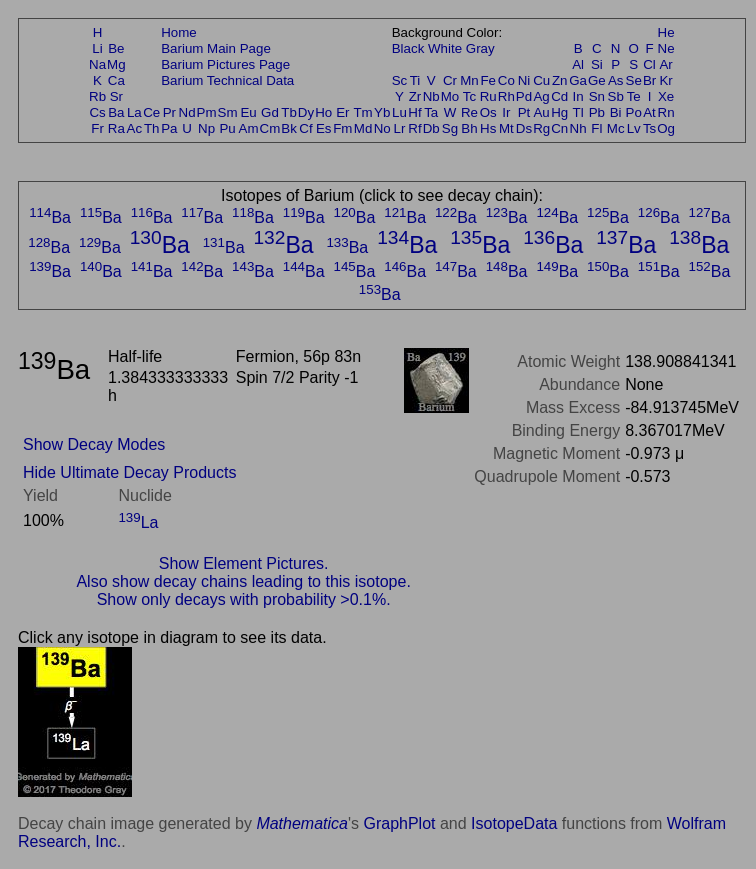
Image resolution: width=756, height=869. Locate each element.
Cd (559, 96)
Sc (400, 80)
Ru (488, 96)
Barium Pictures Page (225, 64)
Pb (597, 112)
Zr (415, 96)
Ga (578, 80)
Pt (524, 112)
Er (342, 112)
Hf (414, 112)
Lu (399, 112)
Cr (450, 80)
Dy (306, 112)
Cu (541, 80)
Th (152, 128)
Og (666, 128)
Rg (541, 128)
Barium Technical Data (227, 80)
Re (469, 112)
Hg (559, 112)
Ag (541, 96)
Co (506, 80)
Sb (616, 96)
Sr (116, 96)
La (134, 112)
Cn (559, 128)
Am (249, 128)
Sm (228, 112)
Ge (597, 80)
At (649, 112)
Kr (665, 80)
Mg (116, 64)
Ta (431, 112)
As (616, 80)
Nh (578, 128)
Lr (400, 128)
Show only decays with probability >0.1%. (244, 599)
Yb (382, 112)
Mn (469, 80)
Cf (305, 128)
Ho (323, 112)
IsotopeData (514, 823)
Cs (97, 112)
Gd (270, 112)
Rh (506, 96)
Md (363, 128)
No (382, 128)
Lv (634, 128)
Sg (450, 128)
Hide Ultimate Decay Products (129, 472)
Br (649, 80)
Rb (97, 96)
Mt (506, 128)
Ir (506, 112)
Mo (450, 96)
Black (408, 48)
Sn (597, 96)
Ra (116, 128)
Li (97, 48)
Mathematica (302, 823)
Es (324, 128)
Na (97, 64)
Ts (649, 128)
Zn (560, 80)
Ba (116, 112)
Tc (469, 96)
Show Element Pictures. (244, 563)
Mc (616, 128)
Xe (666, 96)
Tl (578, 112)
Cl (649, 64)
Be (116, 48)
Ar (665, 64)
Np (206, 128)
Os (488, 112)
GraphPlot (399, 823)
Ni (524, 80)
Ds (524, 128)
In (578, 96)
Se (634, 80)
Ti (415, 80)
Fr (97, 128)
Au (541, 112)
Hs (488, 128)
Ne (666, 48)
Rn (666, 112)
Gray (480, 48)
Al (578, 64)
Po (634, 112)
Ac (135, 128)
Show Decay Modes (94, 444)
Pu (227, 128)
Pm (207, 112)
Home (179, 32)
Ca (116, 80)
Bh (469, 128)
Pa (169, 128)
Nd (187, 112)
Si (597, 64)
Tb (289, 112)
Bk (289, 128)
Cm (270, 128)
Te (634, 96)
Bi (616, 112)
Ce (151, 112)
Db (431, 128)
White (445, 48)
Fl (596, 128)
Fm (342, 128)
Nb (431, 96)
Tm (362, 112)
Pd (524, 96)
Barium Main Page (216, 48)
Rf (414, 128)
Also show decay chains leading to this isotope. (243, 581)
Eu (248, 112)
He (666, 32)
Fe (488, 80)
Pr (169, 112)
